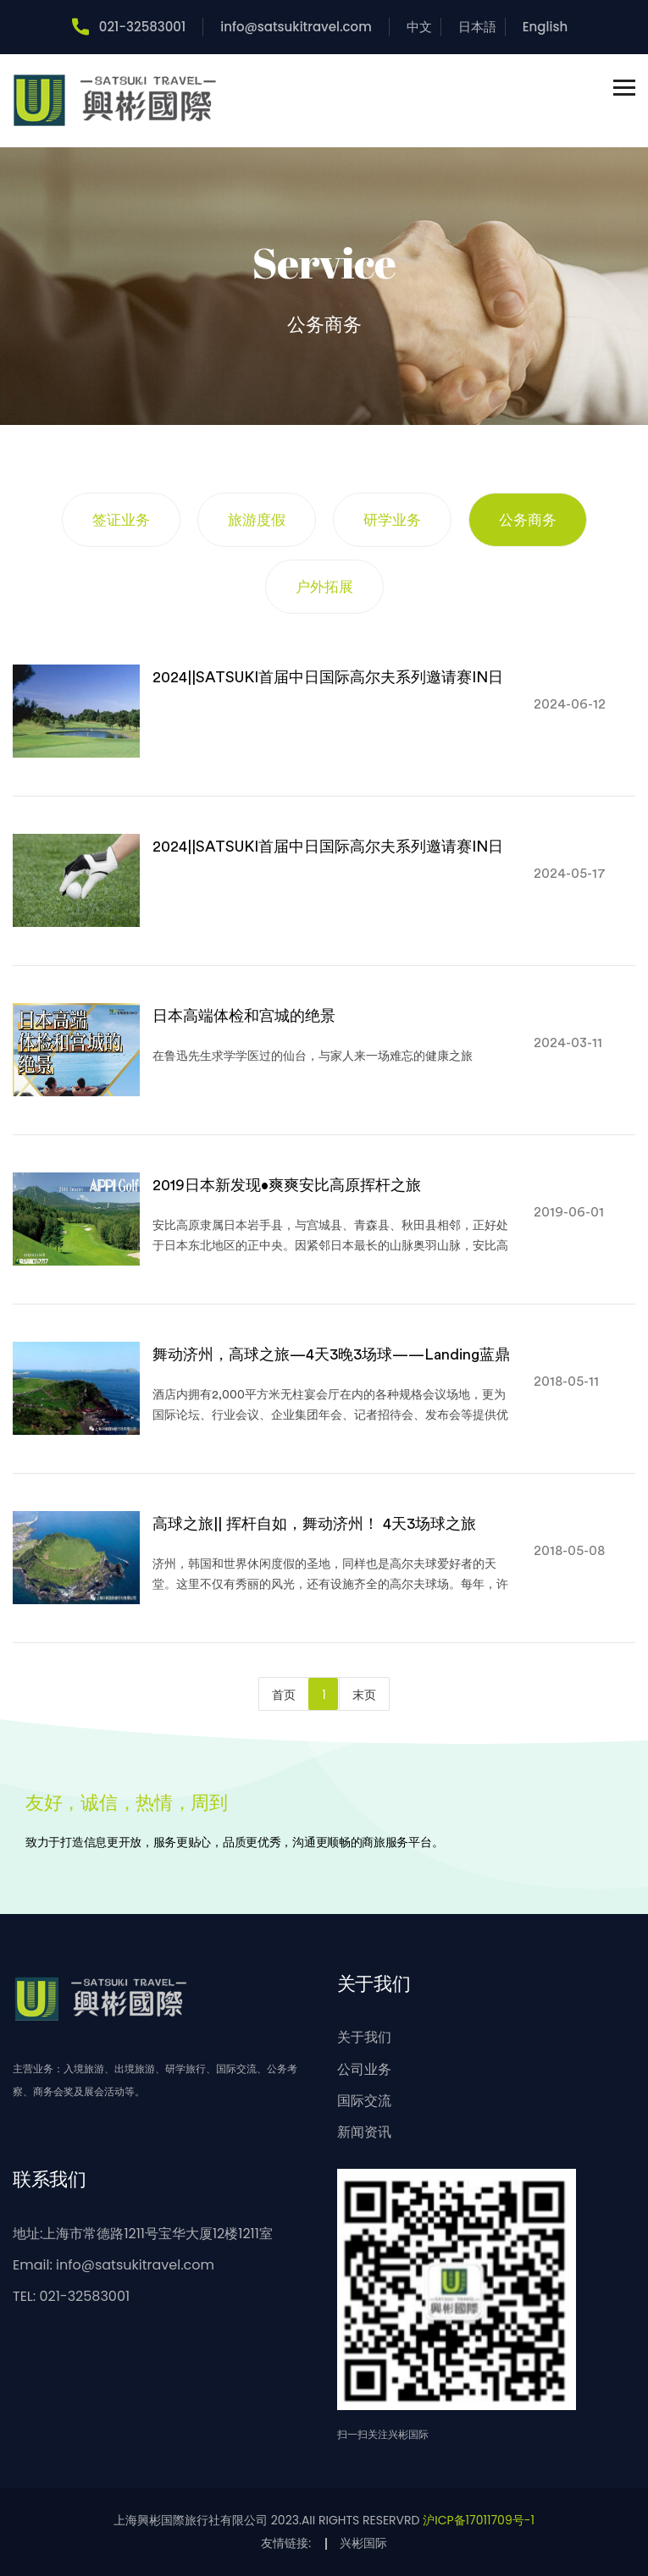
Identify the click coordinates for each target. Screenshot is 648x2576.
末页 (364, 1694)
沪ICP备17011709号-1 (478, 2520)
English (545, 27)
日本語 (477, 27)
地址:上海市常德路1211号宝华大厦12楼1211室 (143, 2233)
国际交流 (364, 2100)
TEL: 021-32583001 (71, 2296)
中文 (419, 27)
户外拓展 (324, 586)
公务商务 (528, 520)
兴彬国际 (363, 2543)
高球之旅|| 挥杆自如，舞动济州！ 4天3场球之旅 (314, 1523)
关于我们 (364, 2037)
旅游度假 (256, 520)
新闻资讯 (364, 2132)
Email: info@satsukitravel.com (113, 2265)
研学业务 (392, 520)
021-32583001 (129, 27)
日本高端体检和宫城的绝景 (243, 1015)
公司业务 (364, 2069)
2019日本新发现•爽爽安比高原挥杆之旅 (286, 1185)
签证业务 (121, 520)
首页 (284, 1694)
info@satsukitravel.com (296, 27)
